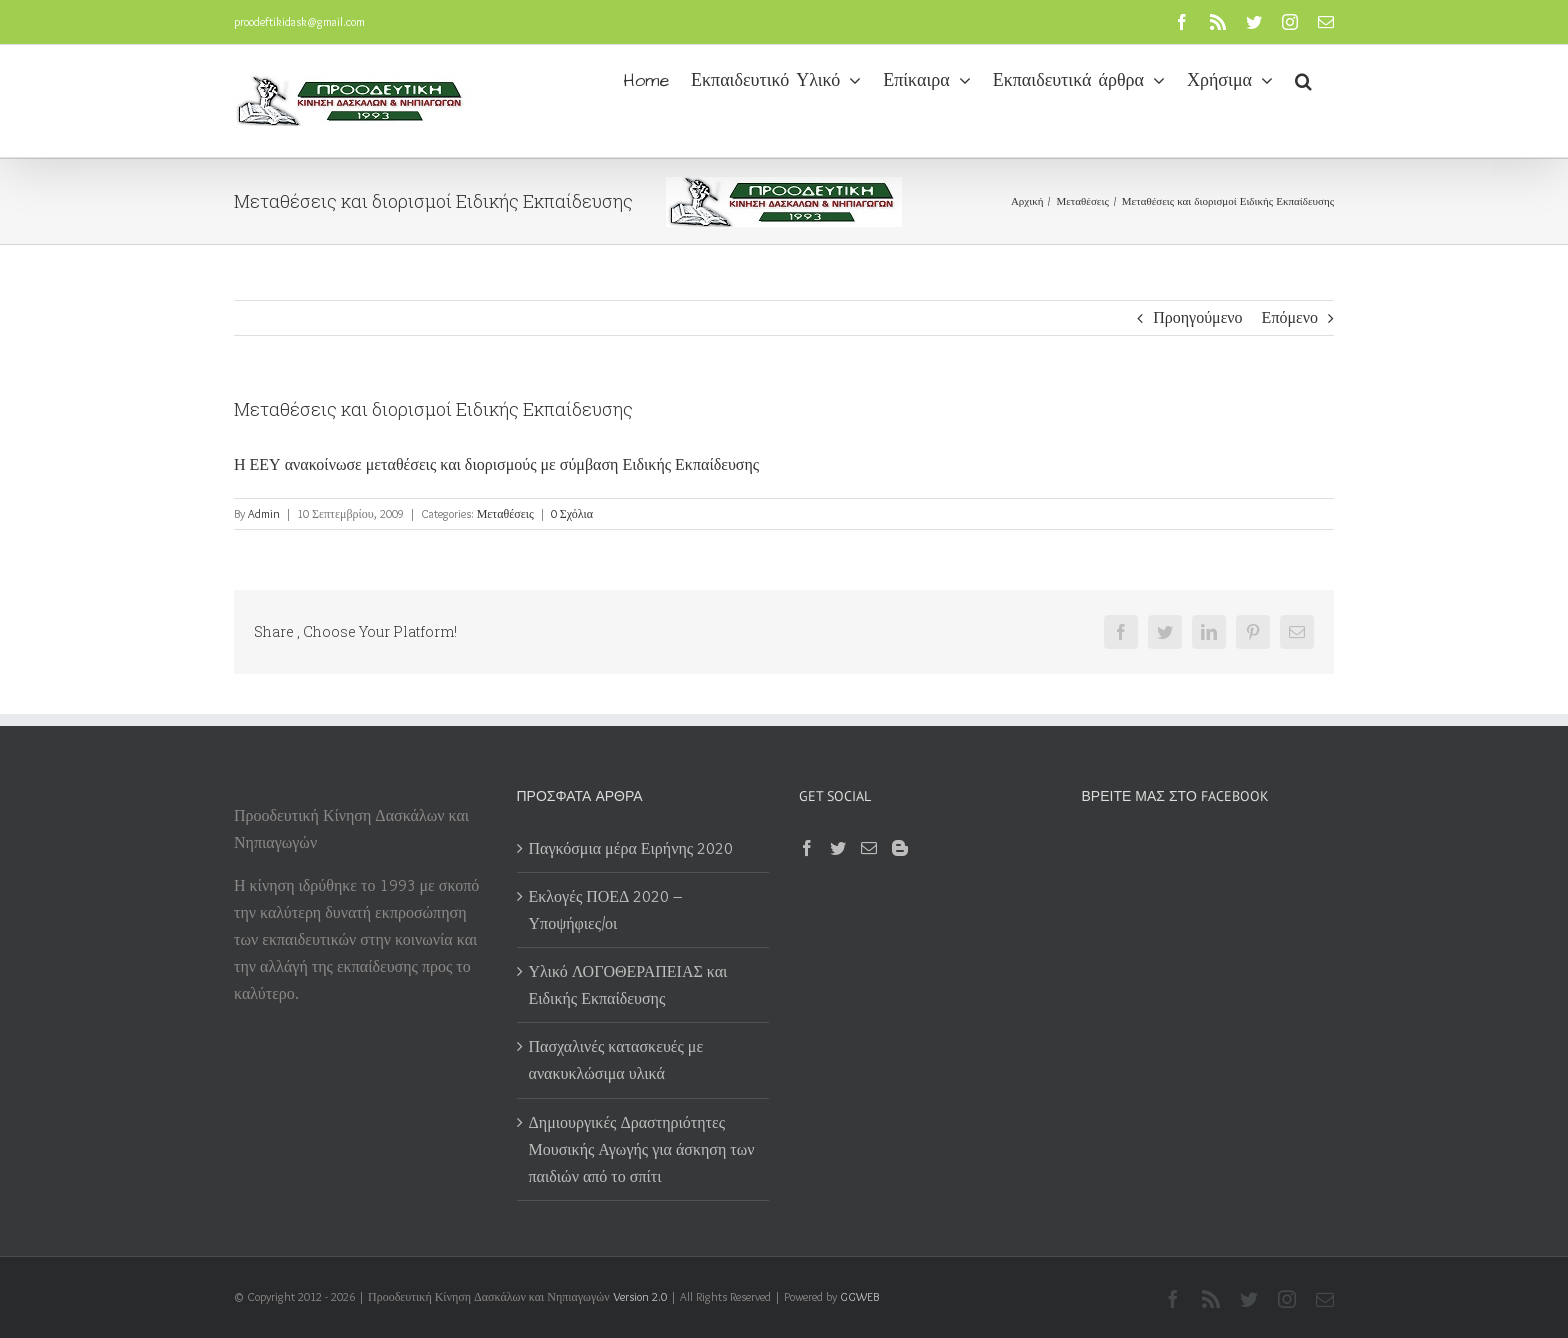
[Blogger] (900, 848)
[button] (1303, 79)
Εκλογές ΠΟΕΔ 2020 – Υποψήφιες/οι (606, 910)
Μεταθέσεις (505, 513)
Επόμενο (1290, 317)
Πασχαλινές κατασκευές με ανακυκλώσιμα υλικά (616, 1060)
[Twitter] (838, 848)
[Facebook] (807, 848)
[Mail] (869, 848)
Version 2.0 (640, 1296)
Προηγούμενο (1197, 317)
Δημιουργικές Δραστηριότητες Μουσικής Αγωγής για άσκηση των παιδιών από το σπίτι (642, 1149)
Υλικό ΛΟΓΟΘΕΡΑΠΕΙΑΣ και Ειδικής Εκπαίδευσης (628, 985)
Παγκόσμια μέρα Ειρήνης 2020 (631, 848)
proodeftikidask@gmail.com (299, 21)
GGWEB (859, 1296)
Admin (264, 513)
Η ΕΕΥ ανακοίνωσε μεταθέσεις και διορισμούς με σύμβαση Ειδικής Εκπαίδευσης (496, 464)
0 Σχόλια (572, 513)
